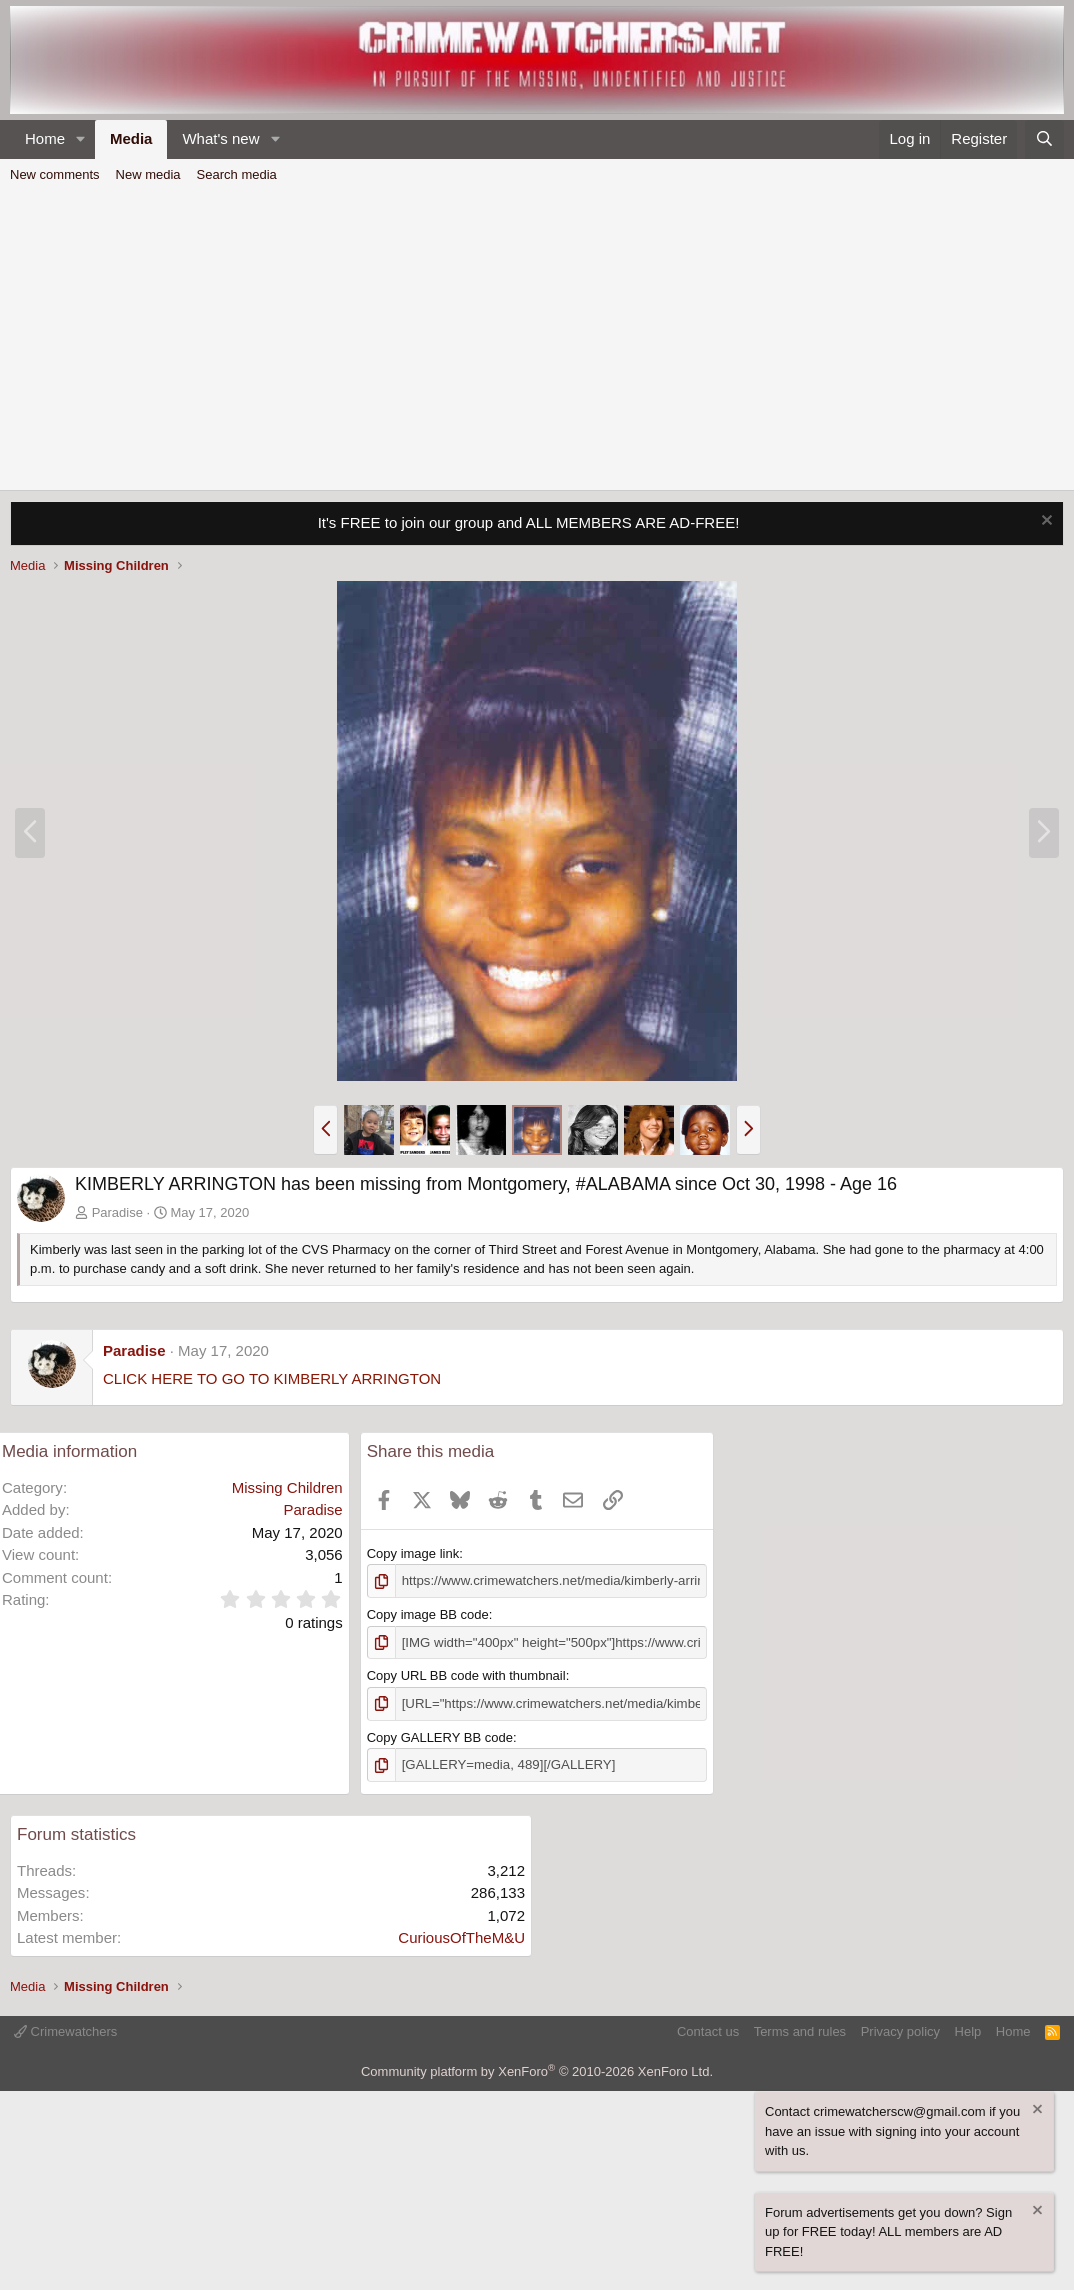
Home (45, 138)
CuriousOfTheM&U (461, 1936)
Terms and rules (800, 2030)
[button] (81, 139)
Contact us (708, 2030)
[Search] (1044, 139)
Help (968, 2030)
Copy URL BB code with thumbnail (466, 1675)
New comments (55, 174)
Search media (237, 174)
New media (148, 174)
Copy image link (413, 1553)
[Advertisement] (537, 340)
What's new (220, 138)
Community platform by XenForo (537, 2069)
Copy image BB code (428, 1614)
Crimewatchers (65, 2030)
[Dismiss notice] (1044, 522)
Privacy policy (900, 2030)
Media (131, 138)
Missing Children (287, 1487)
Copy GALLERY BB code (440, 1736)
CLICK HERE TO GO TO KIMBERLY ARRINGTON (272, 1378)
